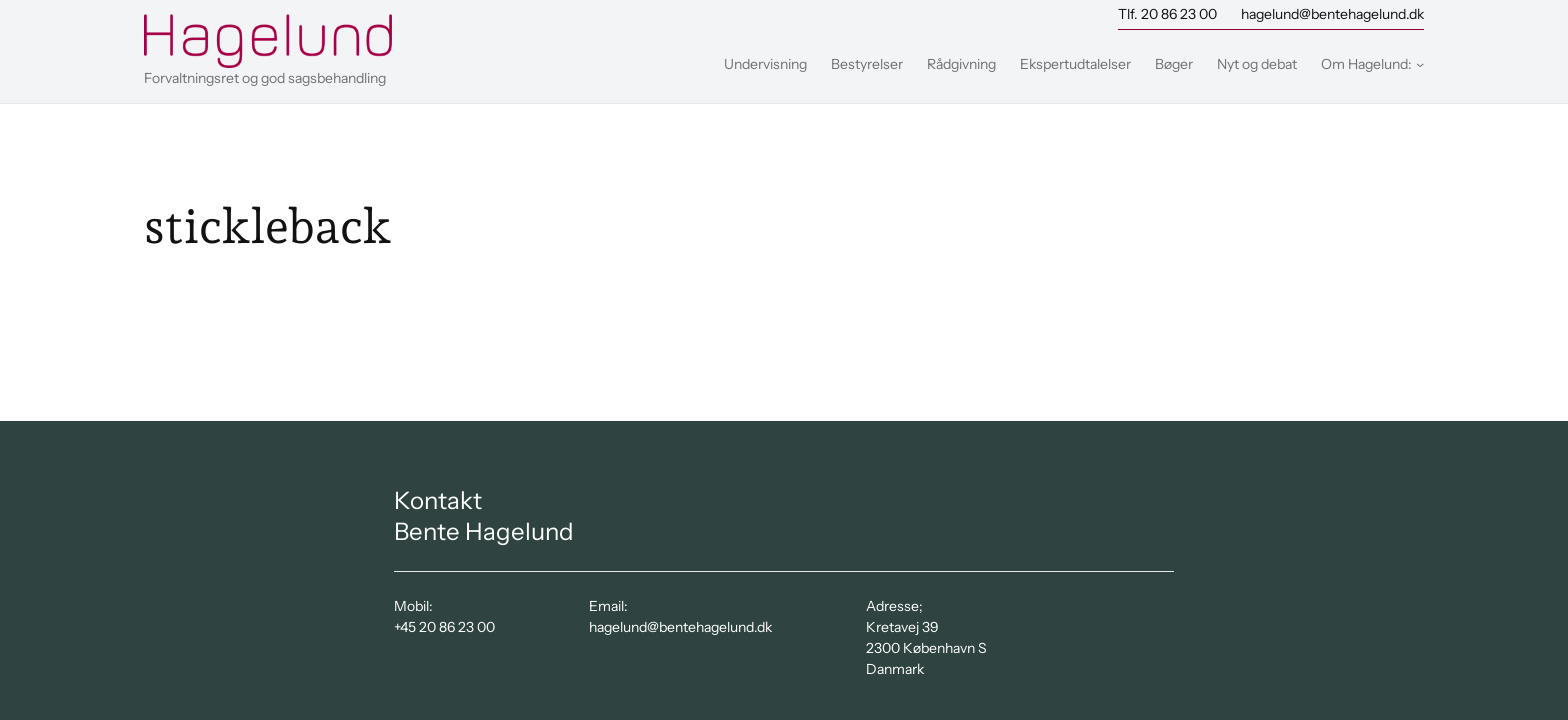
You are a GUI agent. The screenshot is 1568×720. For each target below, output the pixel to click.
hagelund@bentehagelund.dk (1332, 14)
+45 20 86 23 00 (444, 627)
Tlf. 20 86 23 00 (1167, 14)
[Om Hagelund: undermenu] (1420, 64)
